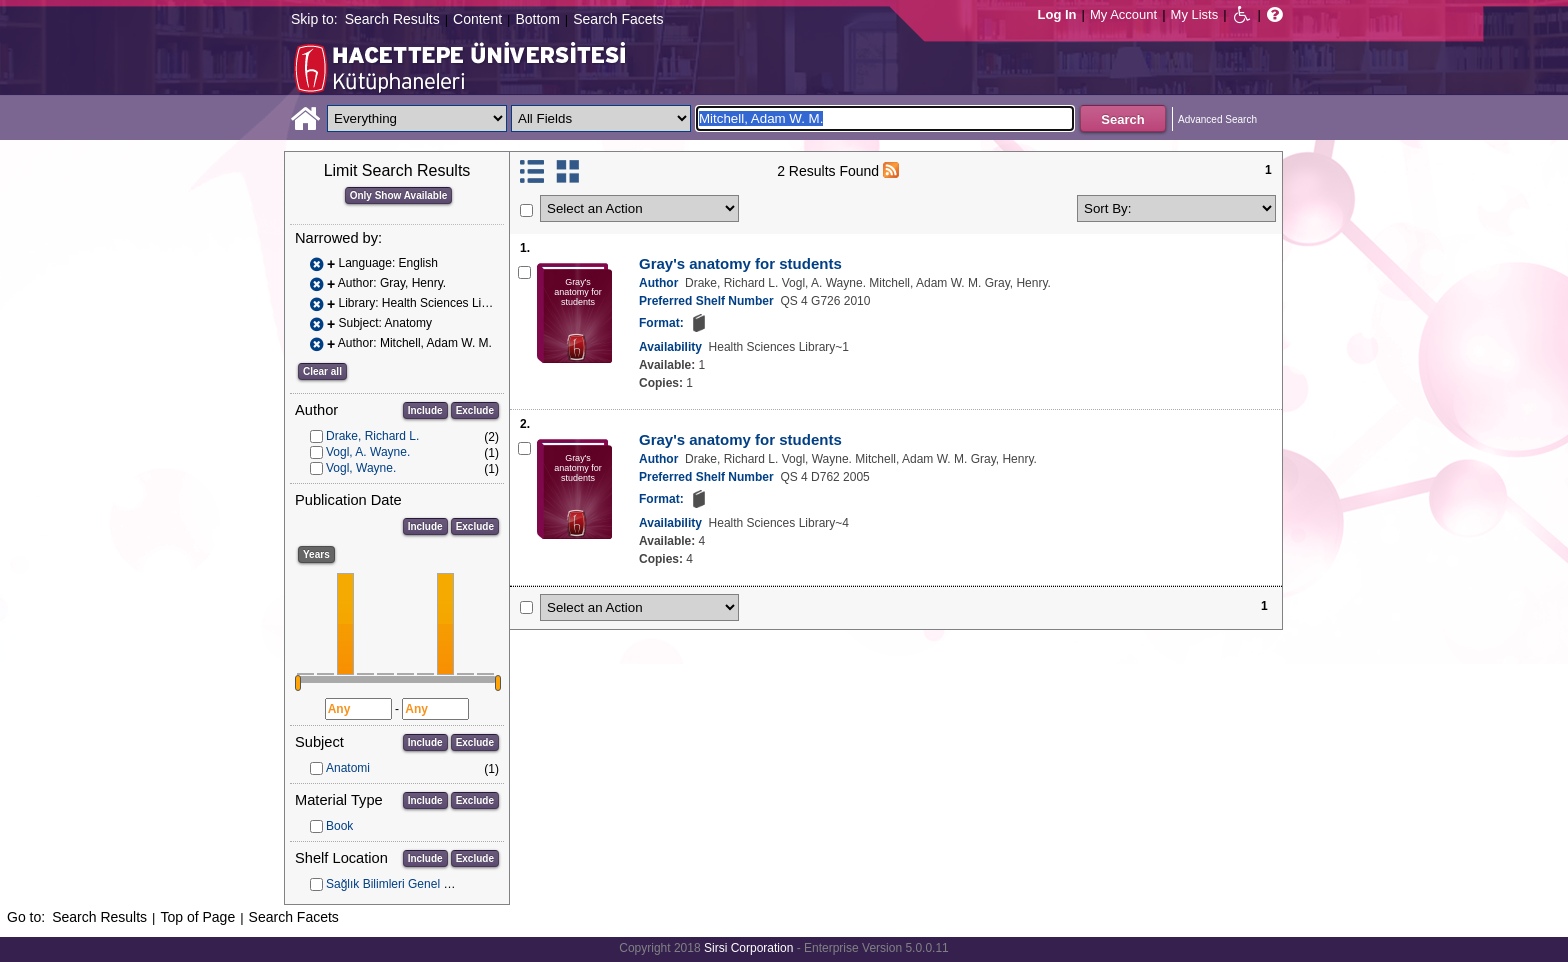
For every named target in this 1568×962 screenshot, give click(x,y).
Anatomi (348, 768)
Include (425, 410)
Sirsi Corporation (748, 948)
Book (339, 826)
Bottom (537, 19)
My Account (1123, 14)
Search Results (392, 19)
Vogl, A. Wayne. (368, 452)
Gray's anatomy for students (740, 263)
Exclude (475, 410)
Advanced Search (1217, 119)
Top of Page (197, 917)
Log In (1057, 14)
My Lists (1195, 14)
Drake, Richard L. (372, 436)
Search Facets (618, 19)
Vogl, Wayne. (361, 468)
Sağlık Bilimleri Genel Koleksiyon (413, 884)
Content (477, 19)
